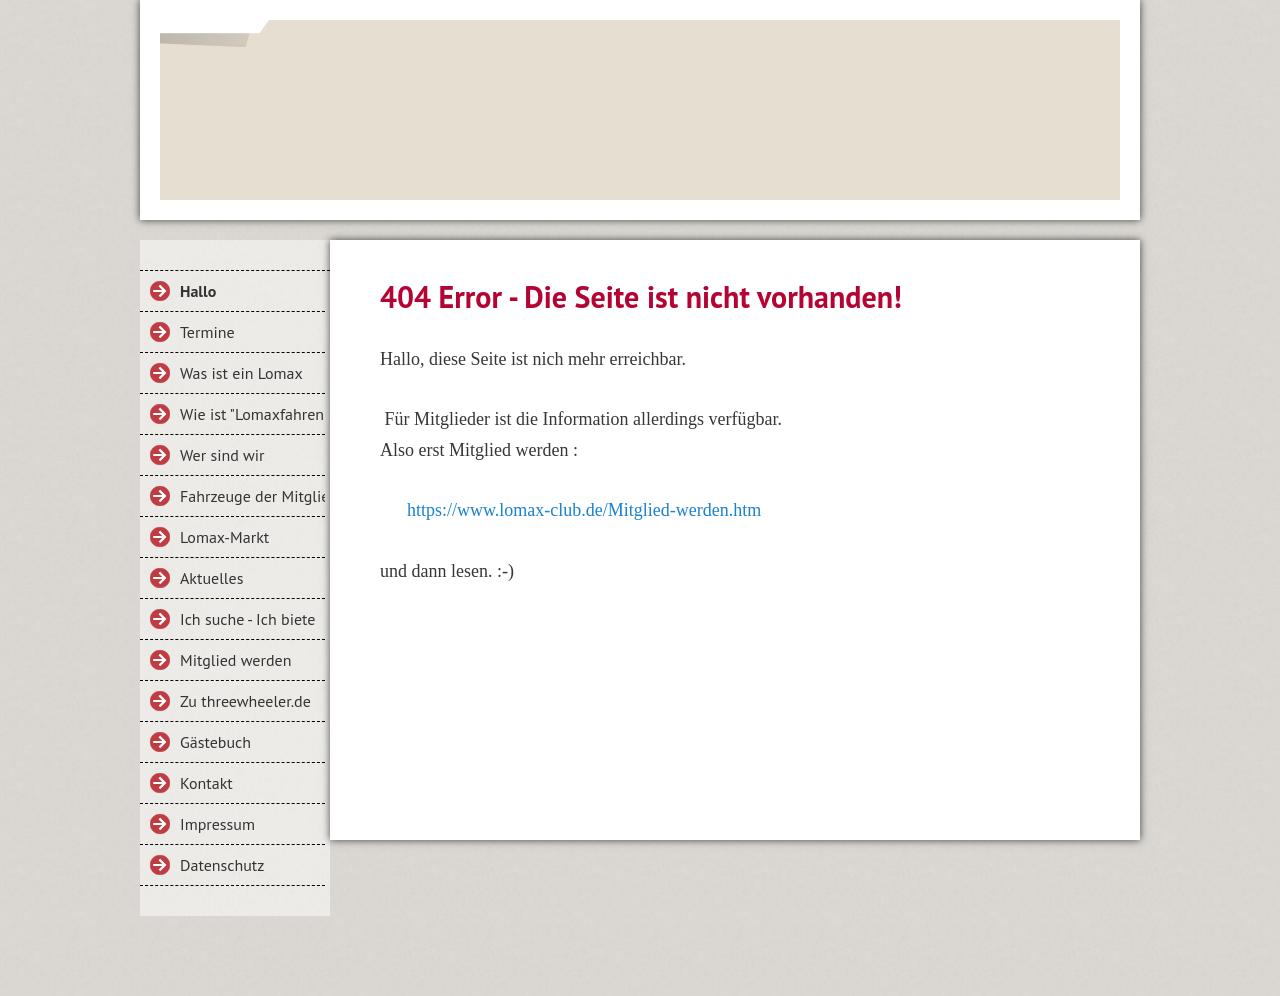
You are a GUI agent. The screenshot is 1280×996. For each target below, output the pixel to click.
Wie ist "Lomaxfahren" (252, 414)
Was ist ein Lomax (241, 373)
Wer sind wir (222, 455)
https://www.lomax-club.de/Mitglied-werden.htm (584, 510)
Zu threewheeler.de (245, 701)
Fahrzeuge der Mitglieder (252, 496)
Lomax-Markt (224, 537)
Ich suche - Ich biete (247, 619)
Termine (207, 332)
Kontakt (206, 783)
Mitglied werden (235, 660)
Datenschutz (222, 865)
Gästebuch (215, 742)
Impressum (217, 824)
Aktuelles (211, 578)
